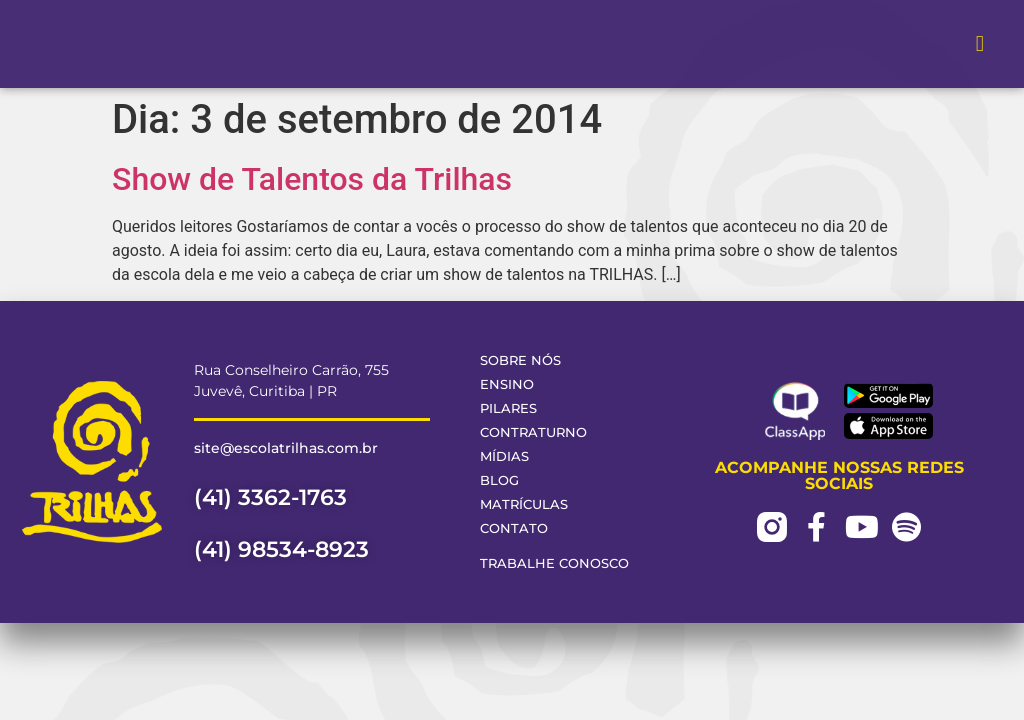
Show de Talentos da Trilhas (312, 179)
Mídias (504, 456)
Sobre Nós (520, 360)
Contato (514, 528)
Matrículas (524, 504)
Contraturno (533, 432)
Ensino (507, 384)
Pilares (508, 408)
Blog (499, 480)
